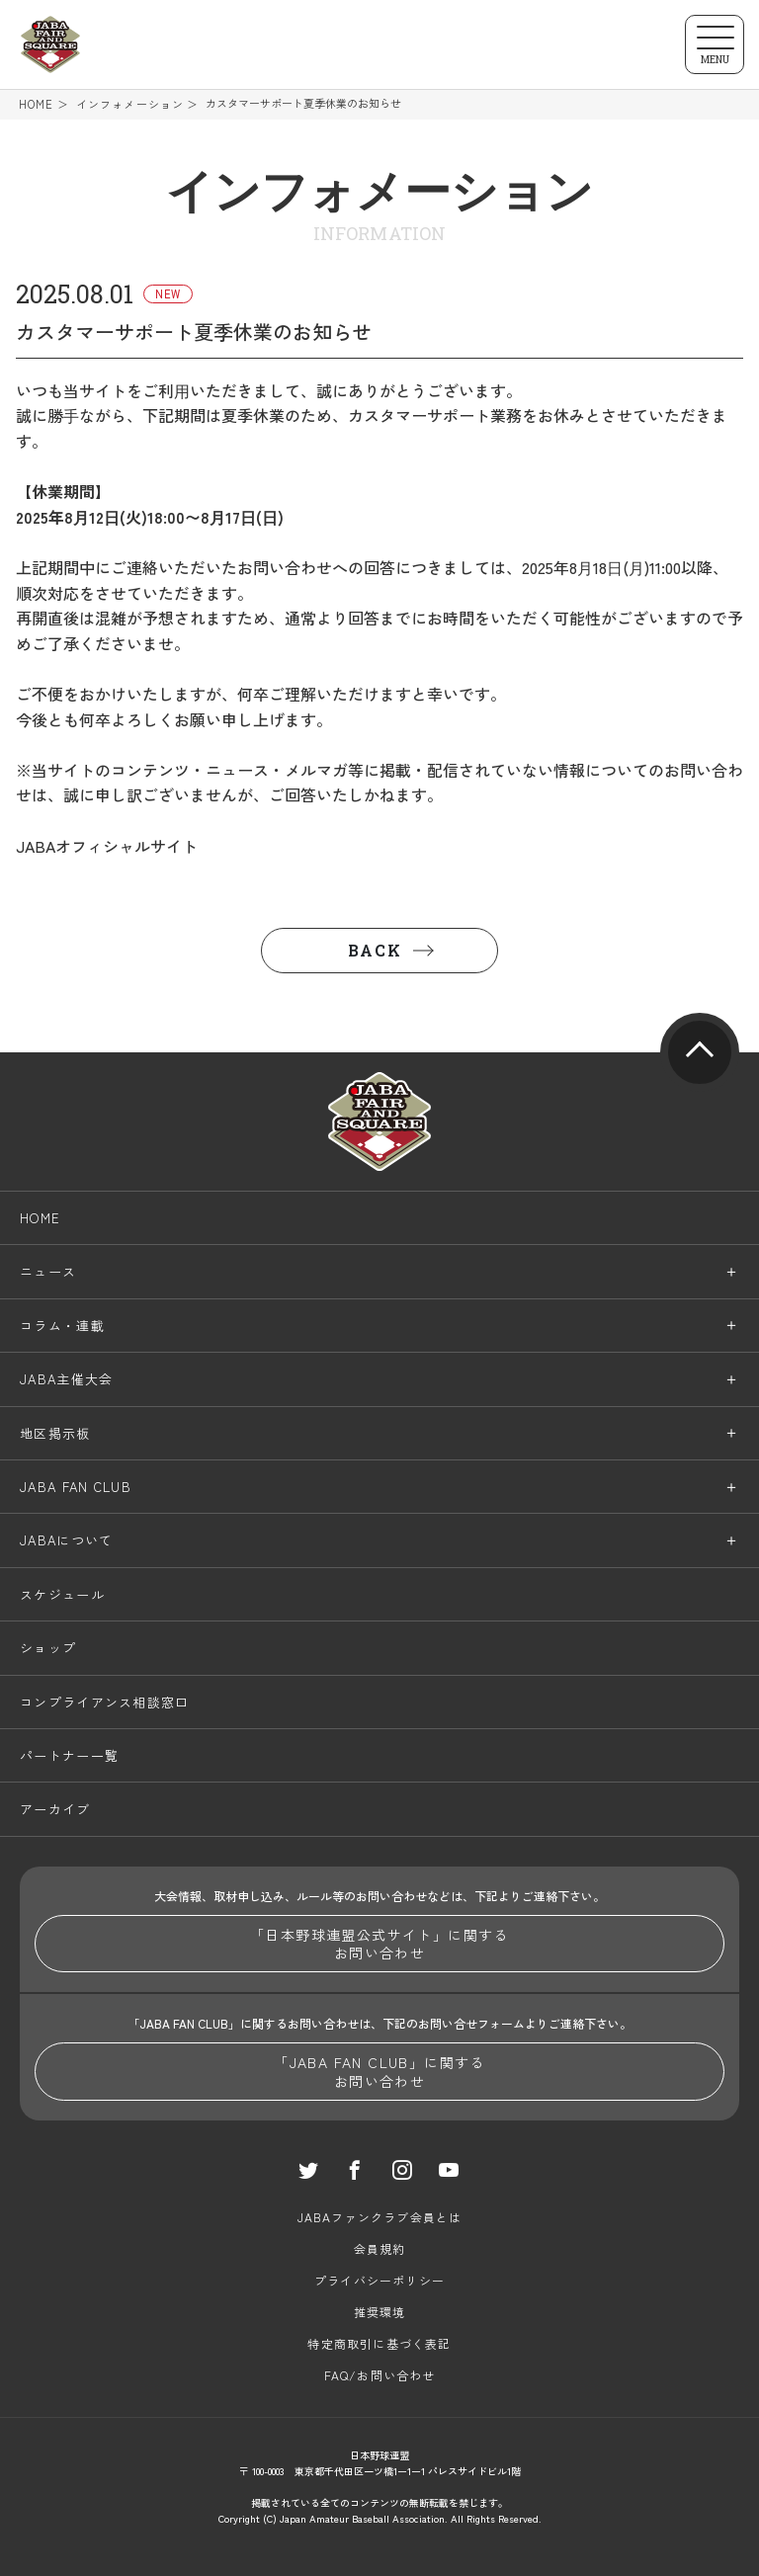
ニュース (48, 1272)
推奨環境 (380, 2311)
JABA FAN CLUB (75, 1486)
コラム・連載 (62, 1325)
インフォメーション (130, 104)
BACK (374, 950)
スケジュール (62, 1594)
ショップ (48, 1647)
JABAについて (66, 1541)
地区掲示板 (55, 1433)
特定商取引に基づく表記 (379, 2343)
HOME (36, 104)
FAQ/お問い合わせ (380, 2375)
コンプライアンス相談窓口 (105, 1702)
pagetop (699, 1052)
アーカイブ (55, 1809)
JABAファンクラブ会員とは (380, 2216)
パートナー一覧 (69, 1755)
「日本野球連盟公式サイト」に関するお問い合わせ (379, 1943)
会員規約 (380, 2248)
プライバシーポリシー (379, 2280)
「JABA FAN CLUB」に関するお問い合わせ (379, 2072)
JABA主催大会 (66, 1379)
